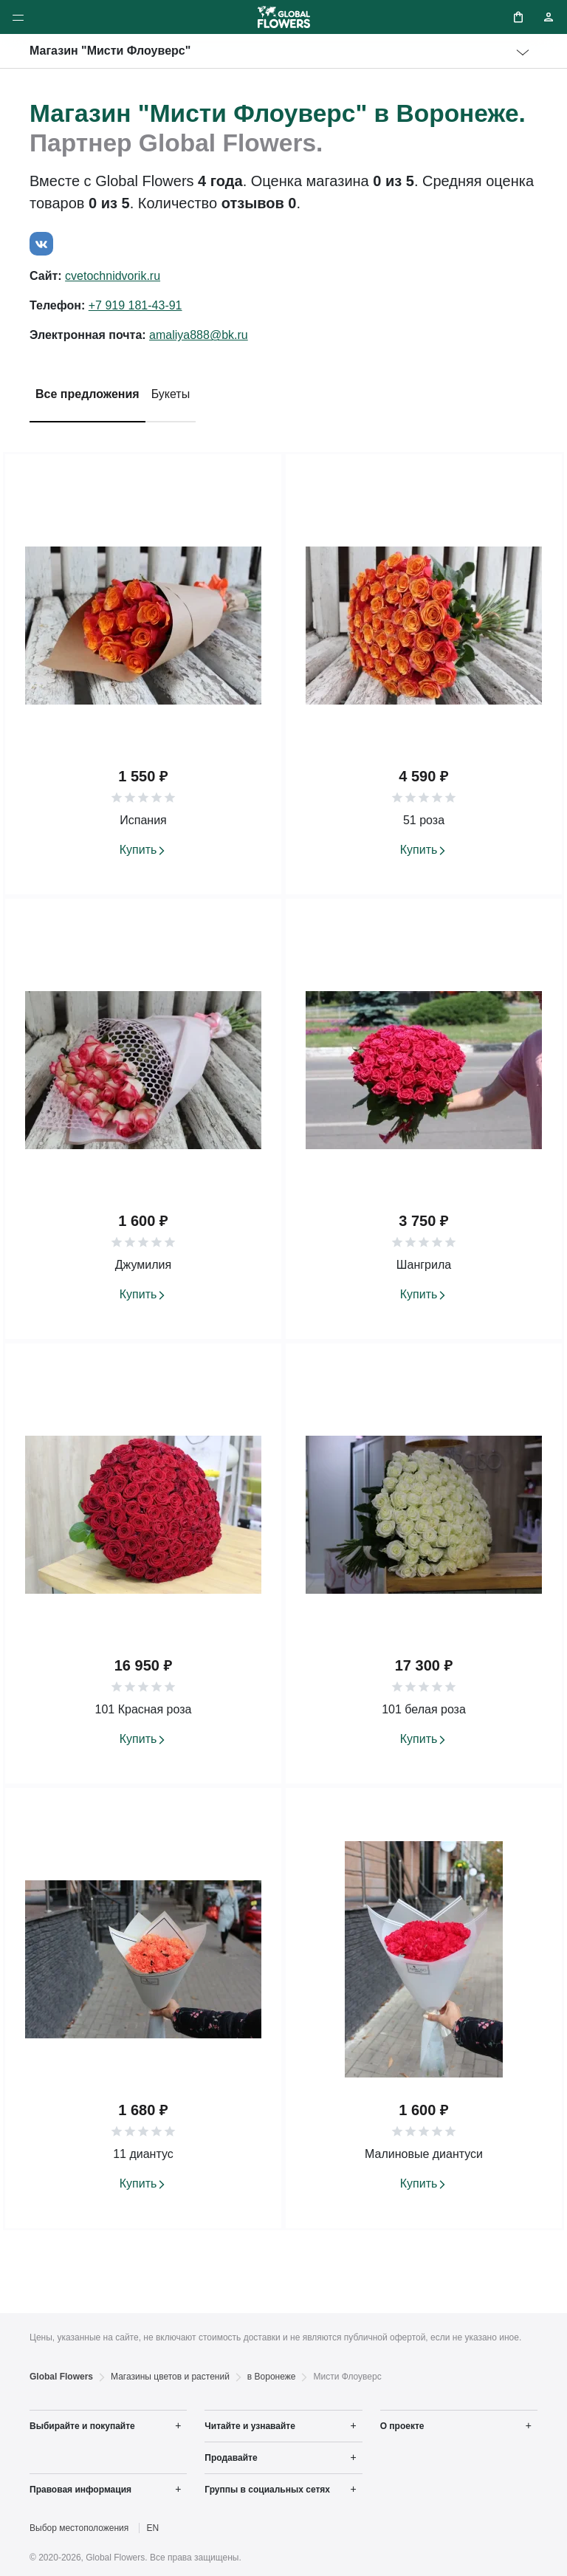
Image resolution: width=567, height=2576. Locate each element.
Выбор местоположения (79, 2528)
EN (153, 2528)
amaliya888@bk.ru (198, 335)
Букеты (170, 394)
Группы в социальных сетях (267, 2489)
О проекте (402, 2426)
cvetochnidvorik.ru (112, 276)
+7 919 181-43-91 (135, 305)
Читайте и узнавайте (250, 2426)
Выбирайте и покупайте (82, 2426)
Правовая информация (80, 2489)
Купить (138, 849)
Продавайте (231, 2458)
